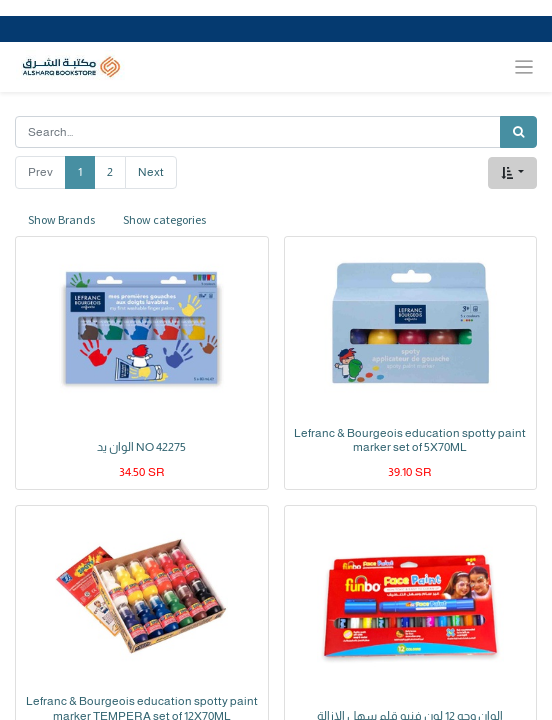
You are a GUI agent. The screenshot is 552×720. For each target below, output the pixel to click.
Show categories (164, 219)
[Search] (518, 132)
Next (151, 172)
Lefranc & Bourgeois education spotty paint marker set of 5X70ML (410, 440)
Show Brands (61, 219)
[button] (512, 173)
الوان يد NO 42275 (141, 447)
